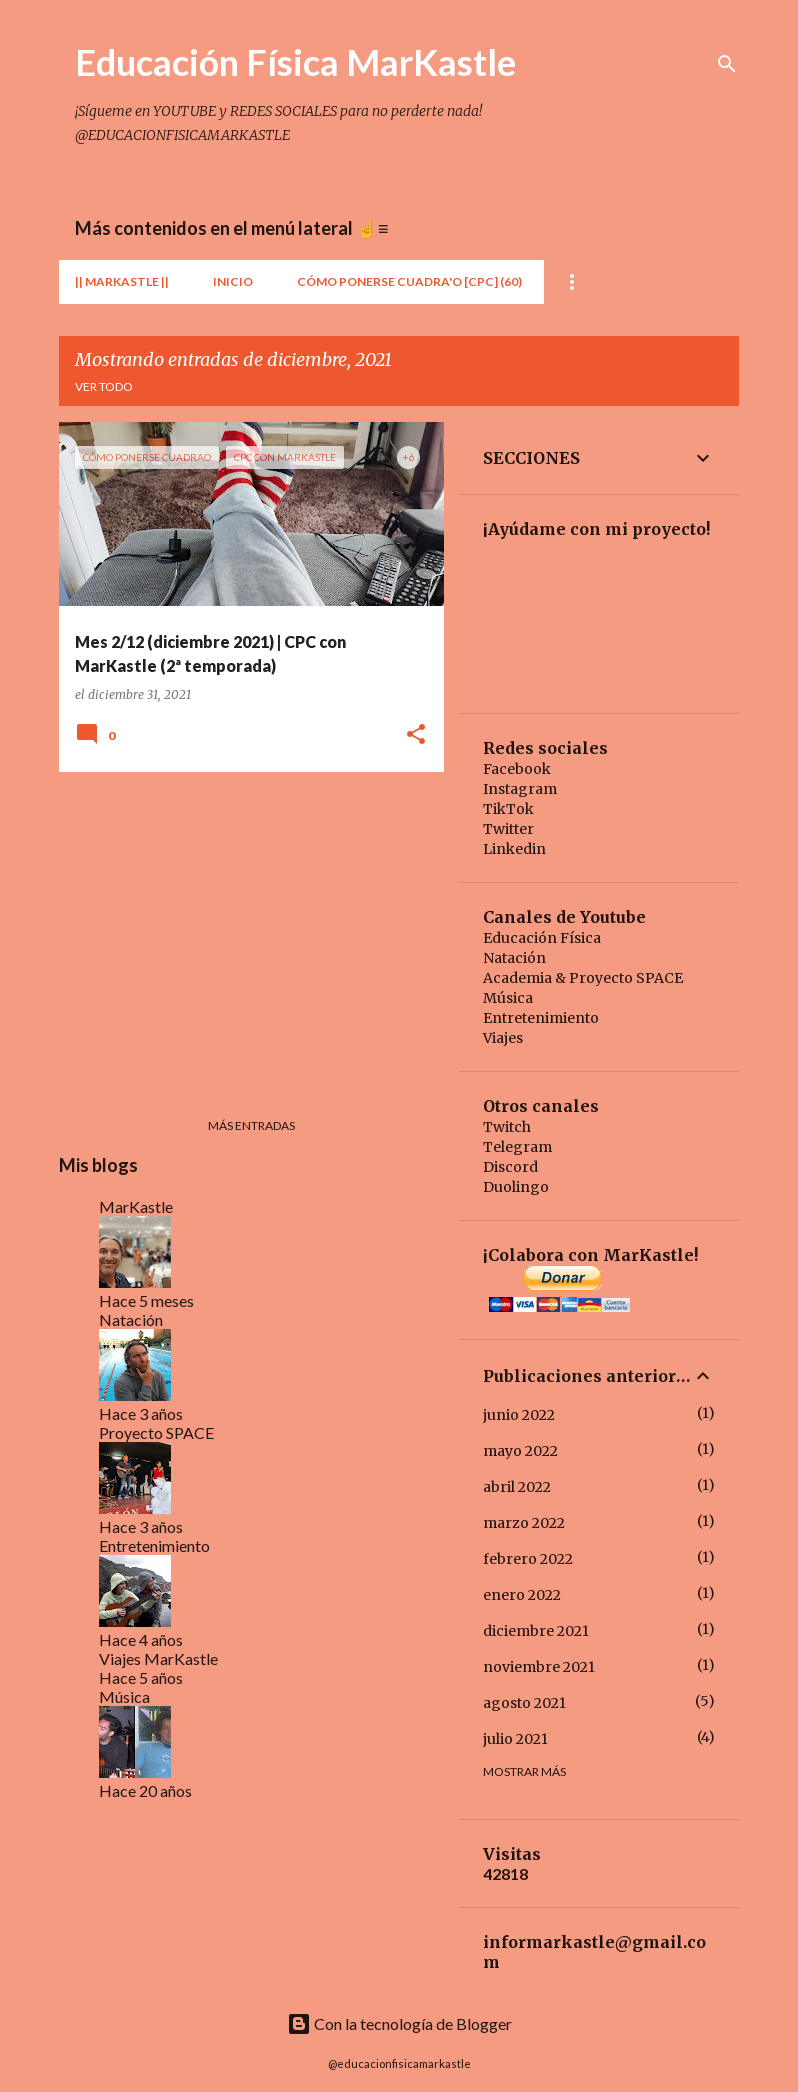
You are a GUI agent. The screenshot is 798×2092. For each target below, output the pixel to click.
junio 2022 (519, 1415)
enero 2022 (522, 1595)
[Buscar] (727, 64)
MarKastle (136, 1206)
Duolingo (516, 1187)
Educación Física (542, 938)
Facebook (517, 769)
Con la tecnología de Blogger (399, 2023)
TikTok (508, 809)
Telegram (517, 1147)
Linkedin (514, 849)
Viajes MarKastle (158, 1658)
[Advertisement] (244, 927)
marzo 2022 (524, 1523)
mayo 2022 (520, 1451)
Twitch (507, 1127)
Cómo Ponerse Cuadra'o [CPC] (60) (409, 281)
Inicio (233, 281)
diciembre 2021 (536, 1631)
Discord (510, 1167)
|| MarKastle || (122, 281)
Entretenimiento (154, 1545)
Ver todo (104, 386)
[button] (416, 735)
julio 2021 (515, 1739)
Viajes (503, 1038)
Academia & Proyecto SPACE (583, 978)
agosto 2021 (524, 1703)
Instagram (520, 789)
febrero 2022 (528, 1559)
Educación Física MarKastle (295, 62)
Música (124, 1696)
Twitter (508, 829)
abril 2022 (517, 1487)
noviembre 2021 (539, 1667)
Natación (131, 1319)
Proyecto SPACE (156, 1432)
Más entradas (251, 1125)
